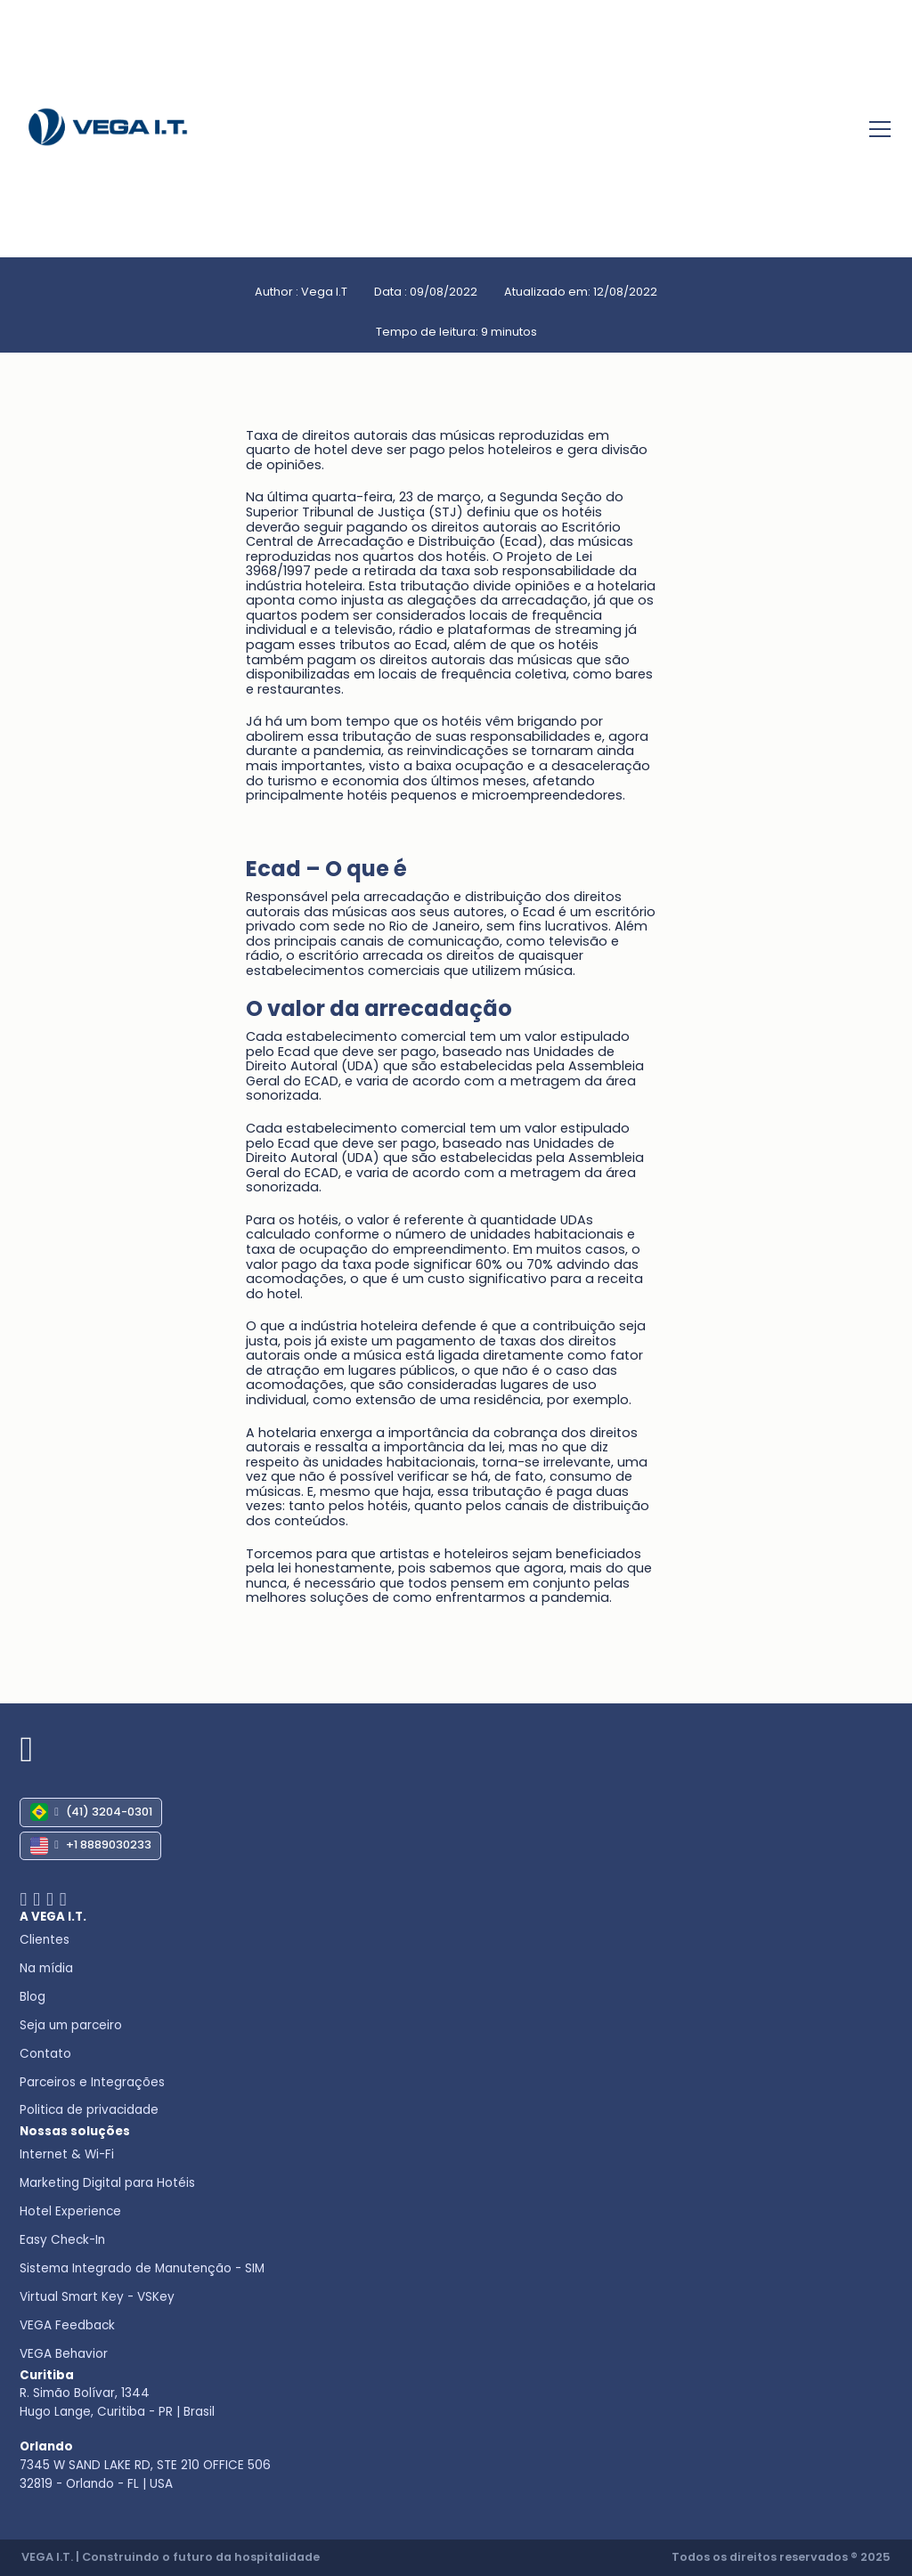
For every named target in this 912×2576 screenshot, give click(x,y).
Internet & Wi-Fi (67, 2154)
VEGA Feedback (67, 2325)
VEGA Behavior (64, 2353)
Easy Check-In (62, 2239)
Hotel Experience (70, 2211)
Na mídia (46, 1968)
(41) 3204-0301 (91, 1812)
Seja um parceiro (71, 2025)
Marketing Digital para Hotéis (107, 2182)
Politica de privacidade (89, 2109)
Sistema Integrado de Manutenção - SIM (142, 2268)
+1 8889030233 (90, 1846)
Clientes (44, 1939)
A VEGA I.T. (53, 1916)
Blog (32, 1996)
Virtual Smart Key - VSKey (97, 2296)
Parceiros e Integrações (92, 2082)
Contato (45, 2053)
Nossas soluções (75, 2131)
